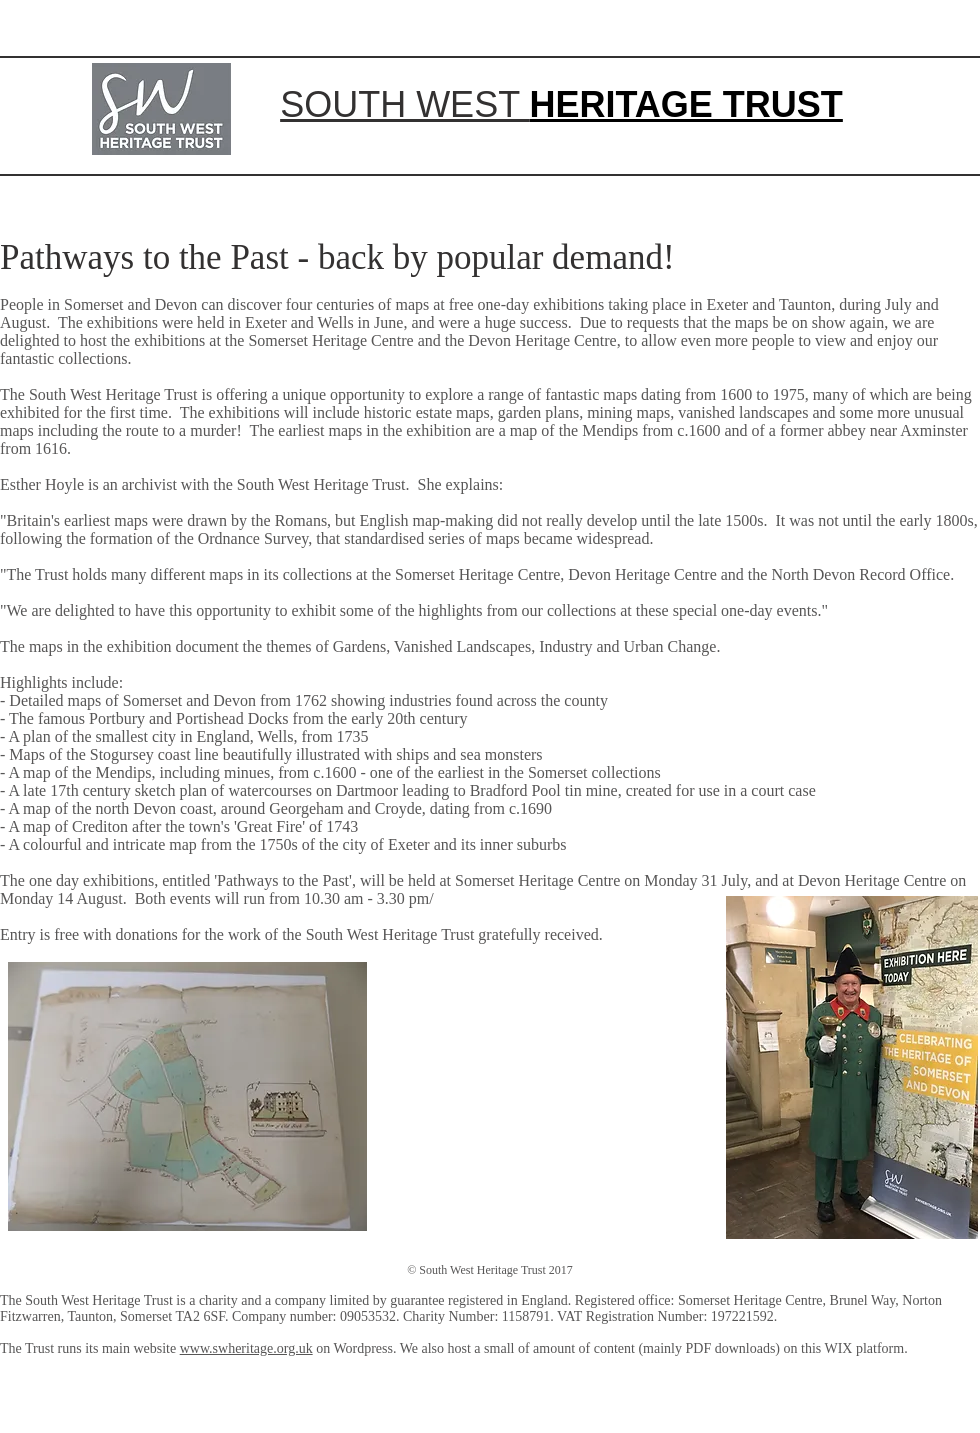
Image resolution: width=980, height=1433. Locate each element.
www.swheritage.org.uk (246, 1348)
